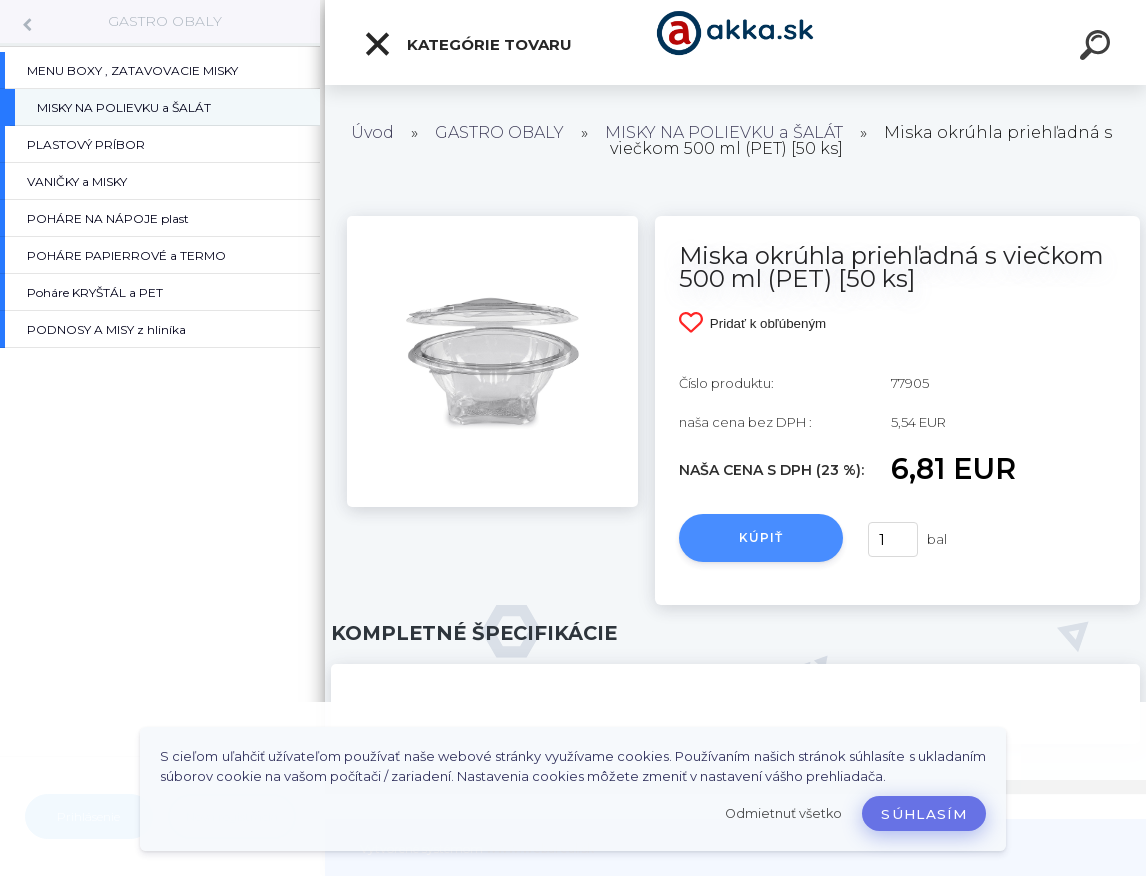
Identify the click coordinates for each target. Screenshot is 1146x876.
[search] (1098, 48)
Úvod (372, 132)
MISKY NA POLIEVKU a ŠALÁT (724, 132)
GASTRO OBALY (165, 21)
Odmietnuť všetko (783, 813)
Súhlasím (924, 814)
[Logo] (735, 42)
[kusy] (893, 539)
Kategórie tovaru (467, 44)
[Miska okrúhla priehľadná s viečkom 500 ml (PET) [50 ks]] (492, 223)
